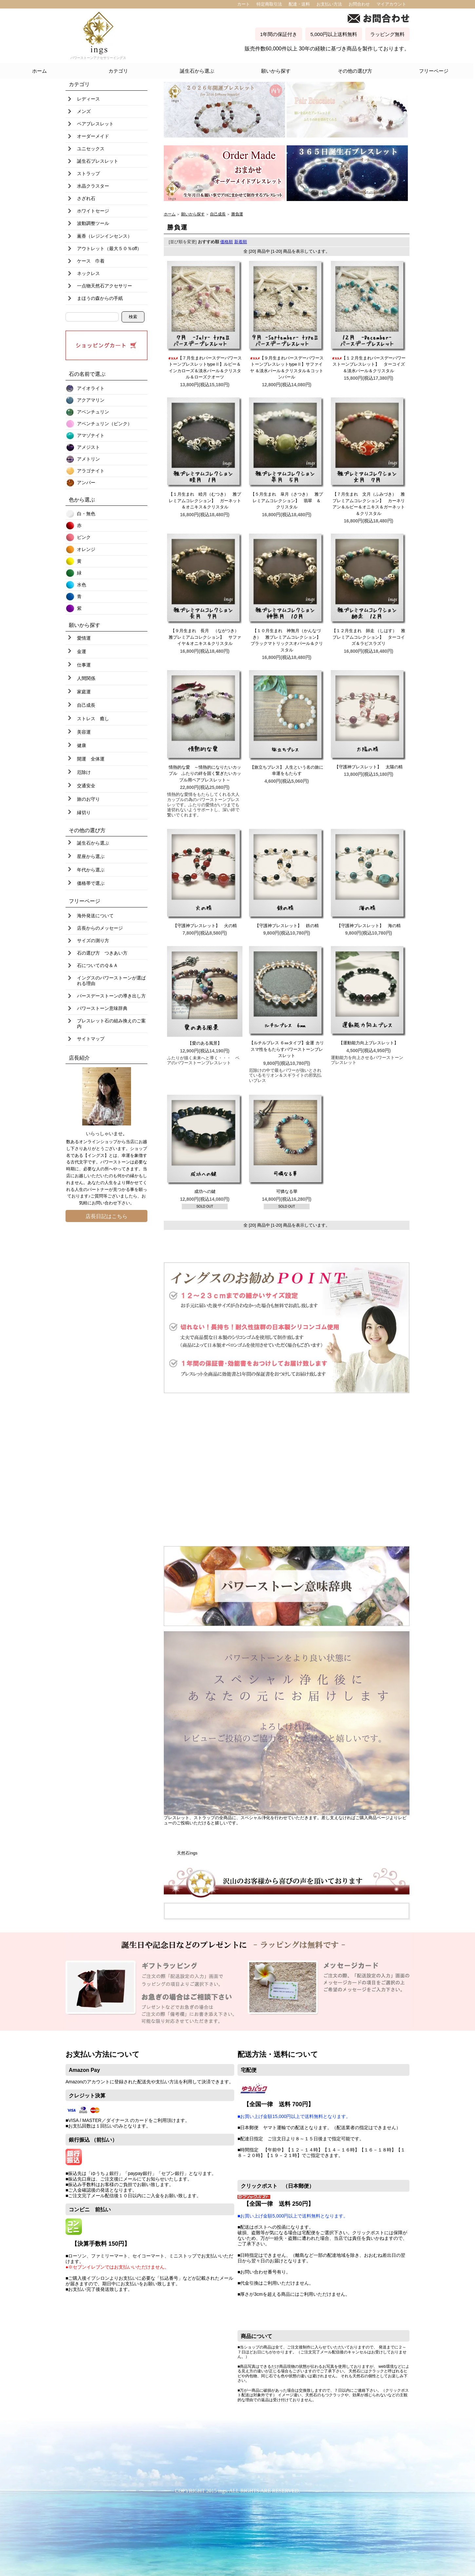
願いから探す (276, 71)
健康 (81, 745)
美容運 (84, 732)
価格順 (226, 241)
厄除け (84, 772)
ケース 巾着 (90, 261)
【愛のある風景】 (207, 1043)
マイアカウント (391, 4)
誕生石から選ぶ (197, 71)
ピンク (84, 537)
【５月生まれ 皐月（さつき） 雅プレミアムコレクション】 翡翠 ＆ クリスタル (288, 500)
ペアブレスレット (95, 123)
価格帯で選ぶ (90, 883)
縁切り (84, 812)
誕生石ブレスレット (97, 161)
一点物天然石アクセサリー (104, 285)
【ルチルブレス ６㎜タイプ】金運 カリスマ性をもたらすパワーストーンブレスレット (286, 1049)
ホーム (39, 71)
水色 (81, 584)
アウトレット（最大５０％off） (109, 248)
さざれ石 (86, 198)
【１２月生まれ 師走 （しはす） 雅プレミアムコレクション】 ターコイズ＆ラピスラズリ (369, 637)
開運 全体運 (90, 758)
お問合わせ (359, 4)
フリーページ (433, 71)
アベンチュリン (93, 411)
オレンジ (86, 549)
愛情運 (84, 638)
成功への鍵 (205, 1191)
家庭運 (84, 691)
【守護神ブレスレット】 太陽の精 (368, 766)
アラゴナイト (90, 470)
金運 (81, 651)
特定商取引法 (269, 4)
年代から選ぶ (90, 869)
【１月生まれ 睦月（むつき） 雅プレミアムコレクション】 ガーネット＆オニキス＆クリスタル (205, 500)
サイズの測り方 (93, 940)
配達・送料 (299, 4)
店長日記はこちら (106, 1216)
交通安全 (86, 785)
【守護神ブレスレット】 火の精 (205, 925)
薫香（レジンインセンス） (104, 236)
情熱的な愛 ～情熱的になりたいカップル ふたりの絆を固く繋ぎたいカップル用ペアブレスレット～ (205, 773)
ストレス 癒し (93, 718)
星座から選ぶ (90, 856)
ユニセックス (90, 148)
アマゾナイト (90, 435)
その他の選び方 (355, 71)
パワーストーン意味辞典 (102, 1008)
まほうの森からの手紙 (100, 298)
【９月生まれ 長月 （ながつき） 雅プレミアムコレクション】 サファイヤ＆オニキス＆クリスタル (206, 637)
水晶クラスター (93, 186)
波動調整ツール (93, 223)
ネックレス (88, 273)
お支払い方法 (329, 4)
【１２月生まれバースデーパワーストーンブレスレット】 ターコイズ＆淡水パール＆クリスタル (369, 364)
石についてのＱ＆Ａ (97, 965)
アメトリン (88, 459)
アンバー (86, 482)
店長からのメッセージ (100, 928)
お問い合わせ (104, 1202)
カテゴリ (118, 71)
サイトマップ (90, 1038)
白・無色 (86, 513)
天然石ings (187, 1853)
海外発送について (95, 915)
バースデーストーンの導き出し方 (111, 995)
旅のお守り (88, 799)
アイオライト (90, 388)
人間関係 (86, 678)
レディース (88, 98)
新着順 (240, 241)
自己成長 (86, 705)
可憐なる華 (286, 1191)
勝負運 (237, 214)
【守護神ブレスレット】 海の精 (369, 925)
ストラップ (88, 173)
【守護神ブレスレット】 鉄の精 (287, 925)
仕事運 (84, 664)
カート (243, 4)
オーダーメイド (93, 136)
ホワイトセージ (93, 210)
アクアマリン (90, 400)
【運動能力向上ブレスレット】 (368, 1042)
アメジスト (88, 447)
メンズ (84, 111)
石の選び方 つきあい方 (102, 953)
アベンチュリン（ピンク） (104, 423)
